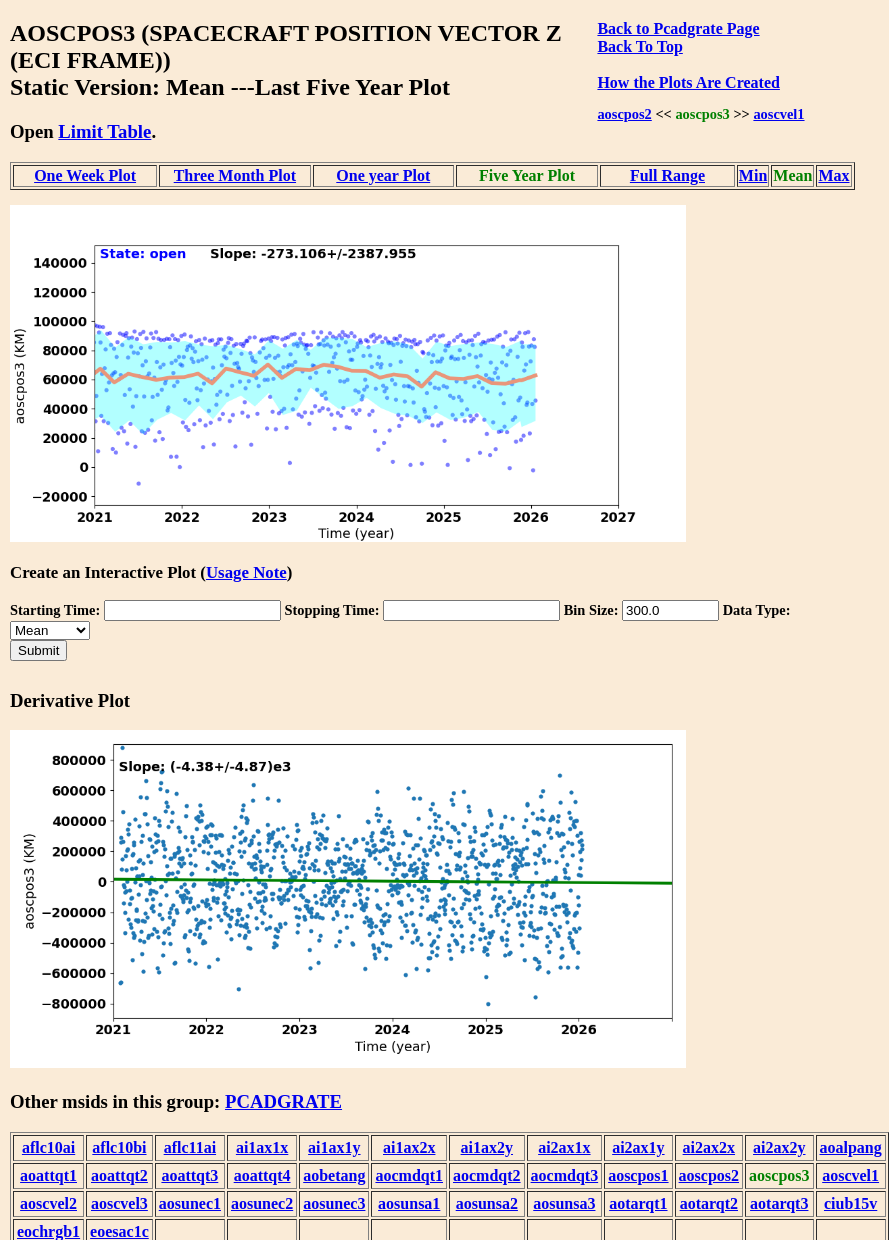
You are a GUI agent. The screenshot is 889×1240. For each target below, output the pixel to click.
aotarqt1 (638, 1203)
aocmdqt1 (409, 1175)
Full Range (667, 175)
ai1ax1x (262, 1147)
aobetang (334, 1175)
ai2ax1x (564, 1147)
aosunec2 (262, 1203)
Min (753, 175)
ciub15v (850, 1203)
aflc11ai (190, 1147)
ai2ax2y (779, 1147)
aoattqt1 (48, 1175)
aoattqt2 (119, 1175)
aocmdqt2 (487, 1175)
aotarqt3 (779, 1203)
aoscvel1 (778, 114)
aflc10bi (119, 1147)
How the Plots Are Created (688, 82)
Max (833, 175)
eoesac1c (119, 1231)
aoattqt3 (189, 1175)
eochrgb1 (48, 1231)
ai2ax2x (709, 1147)
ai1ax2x (409, 1147)
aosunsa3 (564, 1203)
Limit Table (104, 131)
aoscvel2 (48, 1203)
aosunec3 (334, 1203)
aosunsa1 (409, 1203)
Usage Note (246, 572)
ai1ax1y (334, 1147)
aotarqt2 (709, 1203)
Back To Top (639, 46)
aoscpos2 (624, 114)
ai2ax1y (638, 1147)
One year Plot (383, 175)
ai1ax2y (487, 1147)
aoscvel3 (119, 1203)
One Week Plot (85, 175)
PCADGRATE (283, 1101)
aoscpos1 (638, 1175)
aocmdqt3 (565, 1175)
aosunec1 (190, 1203)
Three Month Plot (235, 175)
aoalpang (851, 1147)
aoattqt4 (262, 1175)
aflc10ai (48, 1147)
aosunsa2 (487, 1203)
